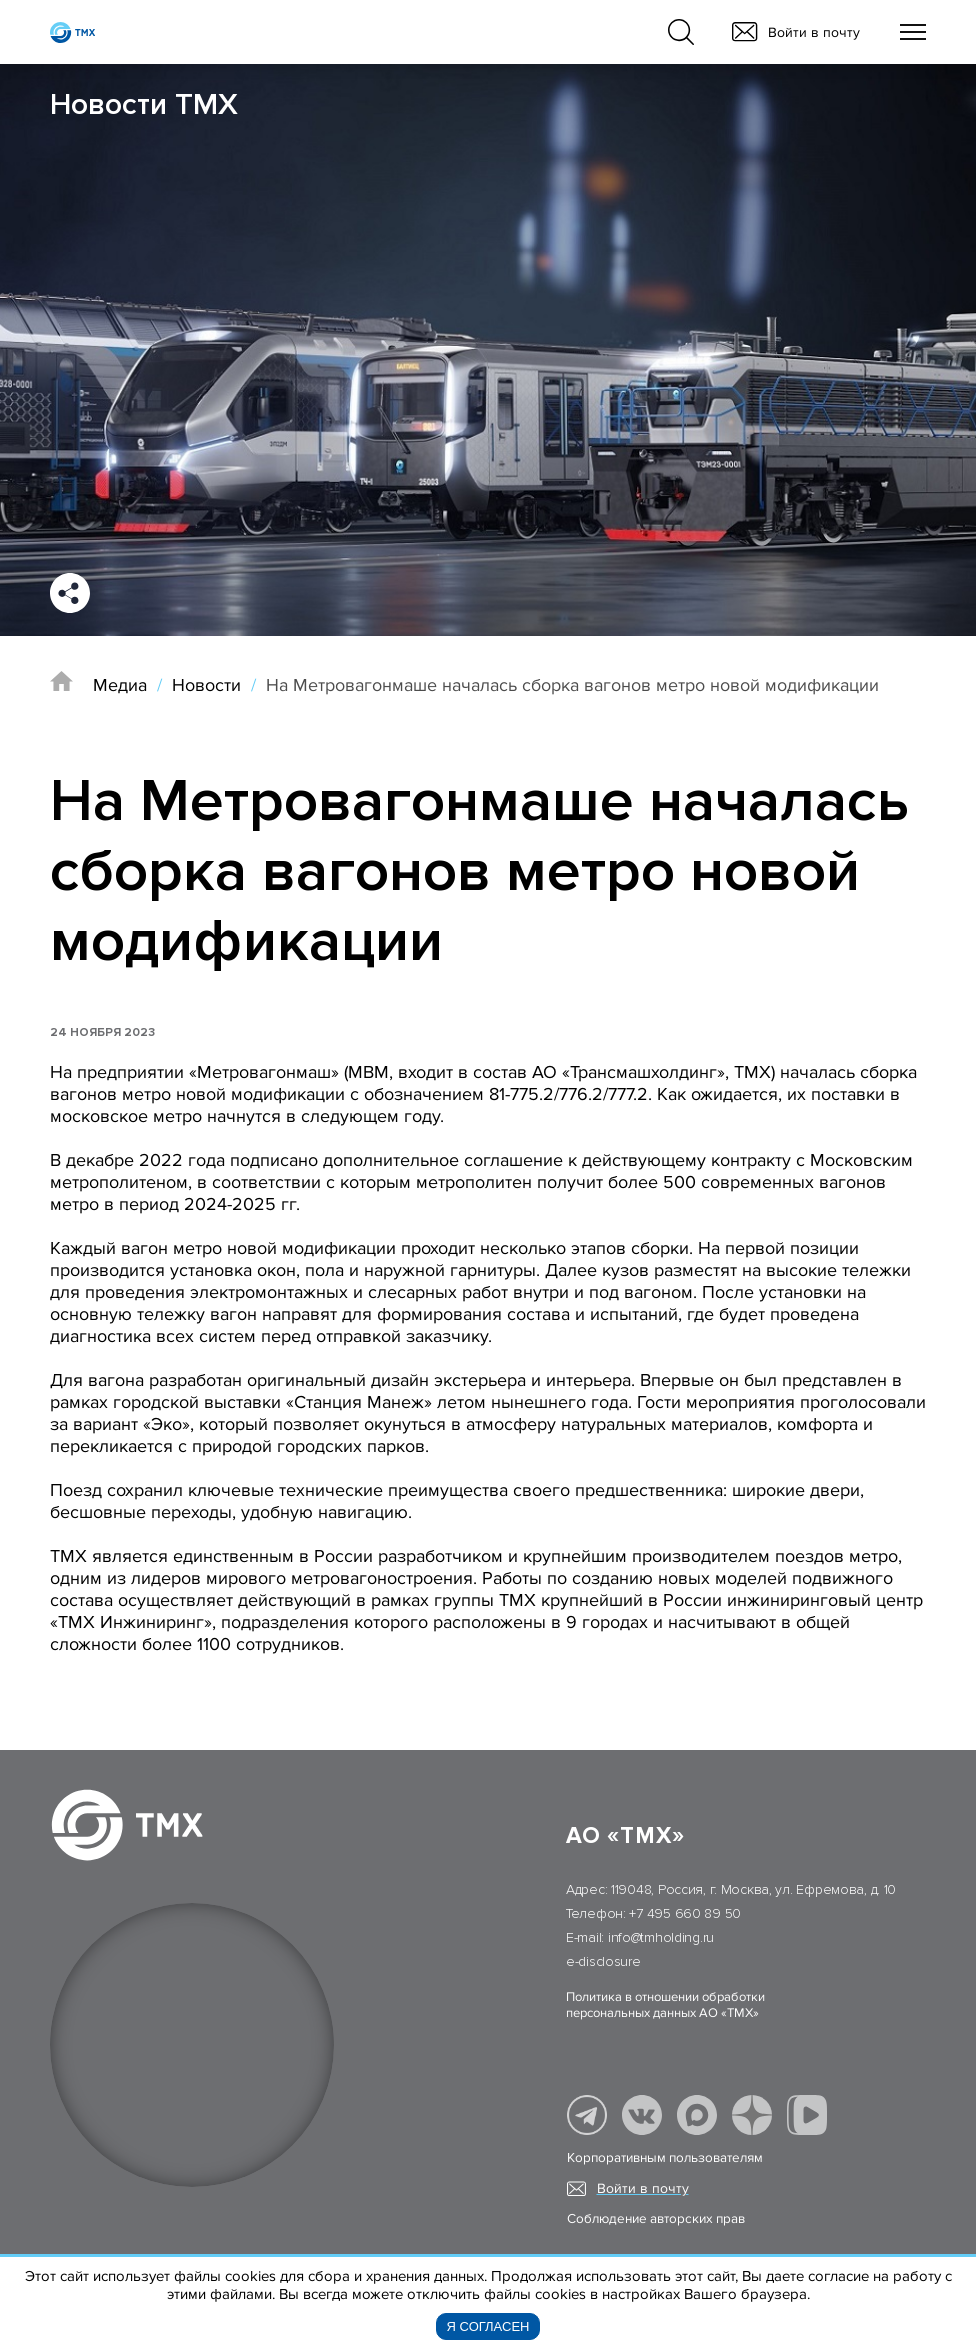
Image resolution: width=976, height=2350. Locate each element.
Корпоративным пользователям (665, 2158)
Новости (206, 685)
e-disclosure (603, 1961)
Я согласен (488, 2326)
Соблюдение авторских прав (656, 2219)
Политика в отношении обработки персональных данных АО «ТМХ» (665, 2005)
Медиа (120, 685)
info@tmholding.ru (661, 1937)
